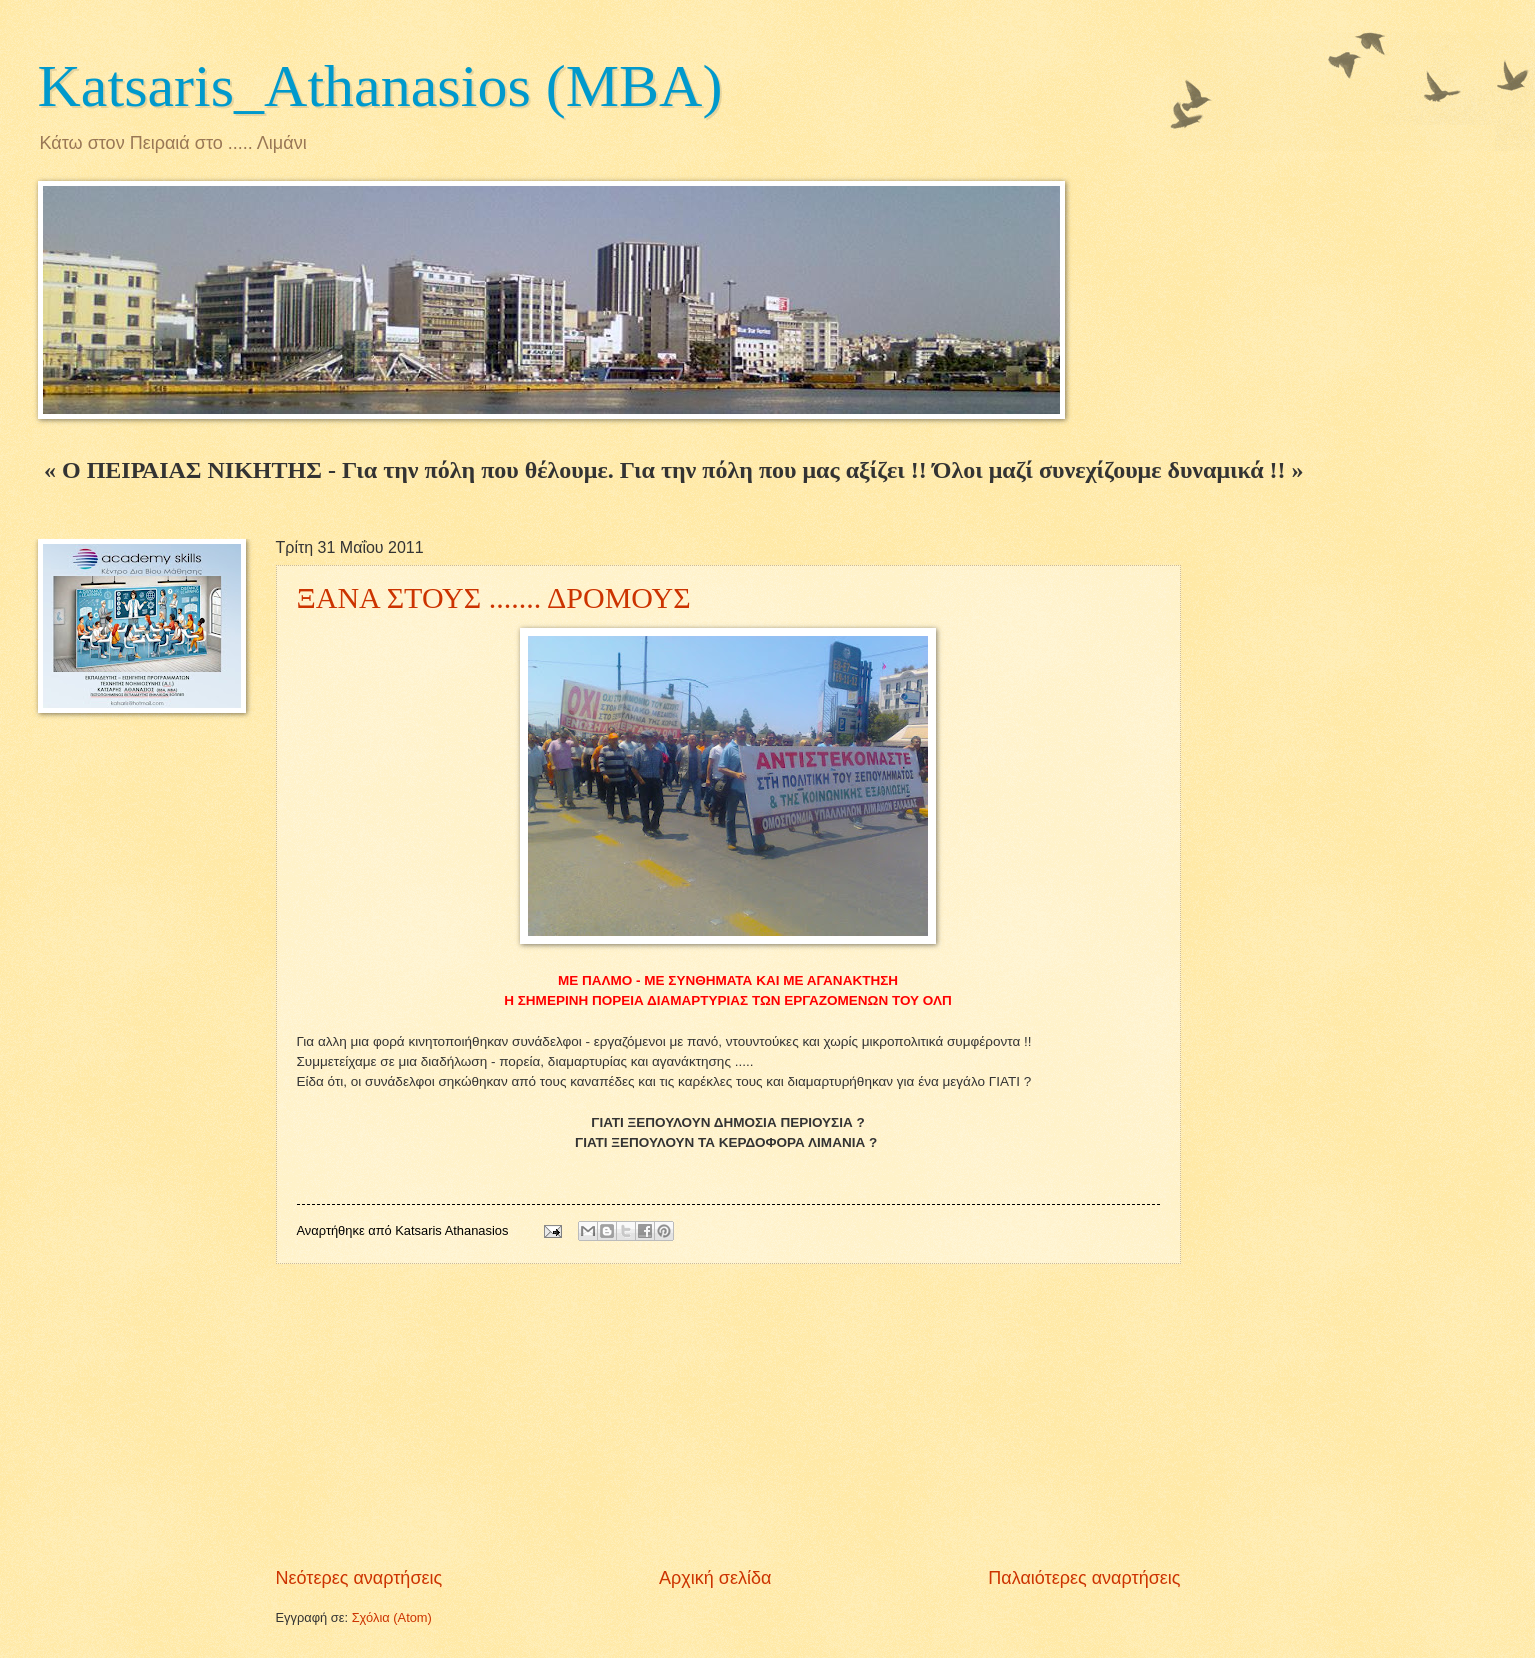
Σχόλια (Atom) (392, 1617)
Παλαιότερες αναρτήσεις (1084, 1578)
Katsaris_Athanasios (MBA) (380, 86)
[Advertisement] (728, 1415)
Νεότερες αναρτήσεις (359, 1578)
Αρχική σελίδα (715, 1578)
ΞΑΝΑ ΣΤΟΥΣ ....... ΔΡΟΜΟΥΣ (494, 597)
